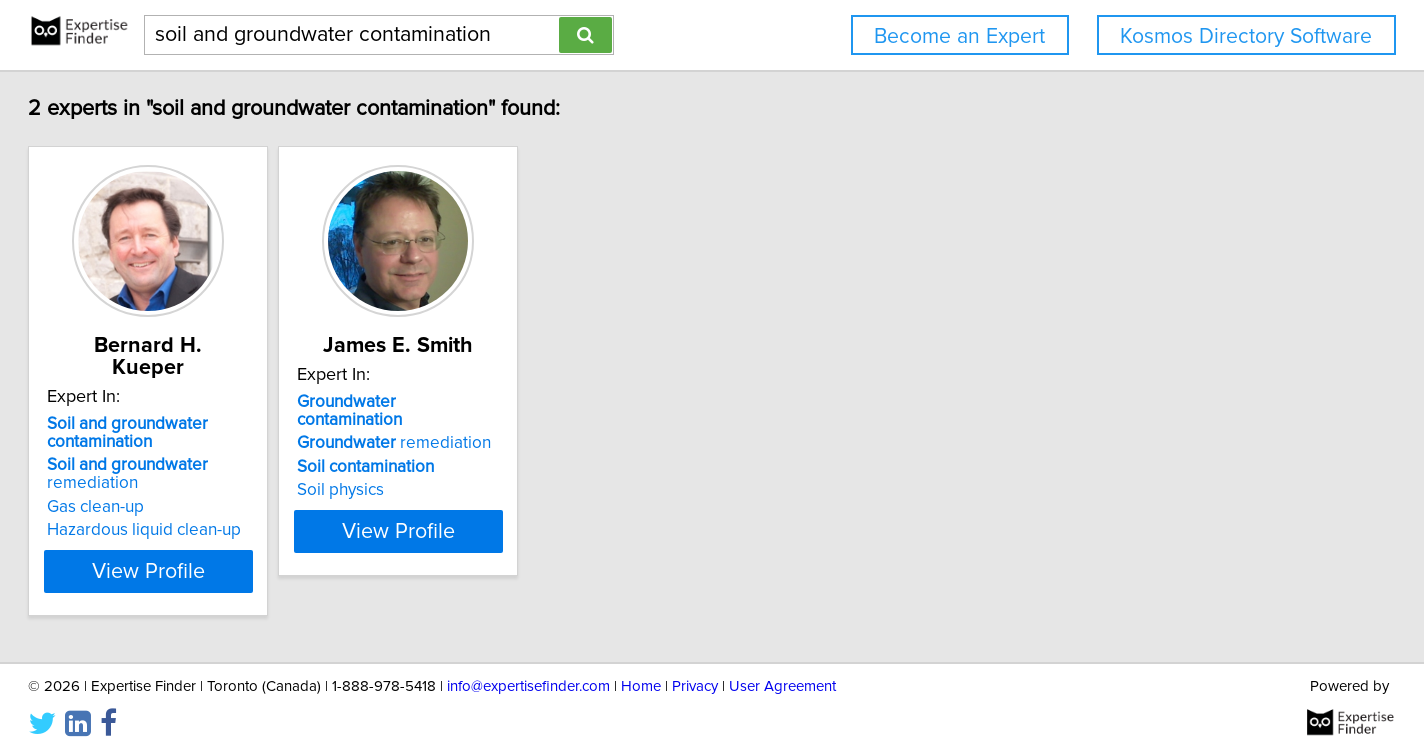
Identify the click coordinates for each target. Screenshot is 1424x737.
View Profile (257, 549)
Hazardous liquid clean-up (228, 508)
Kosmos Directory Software (1246, 36)
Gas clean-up (179, 485)
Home (641, 664)
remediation (211, 452)
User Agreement (782, 664)
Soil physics (474, 472)
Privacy (695, 664)
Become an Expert (959, 36)
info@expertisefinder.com (528, 664)
